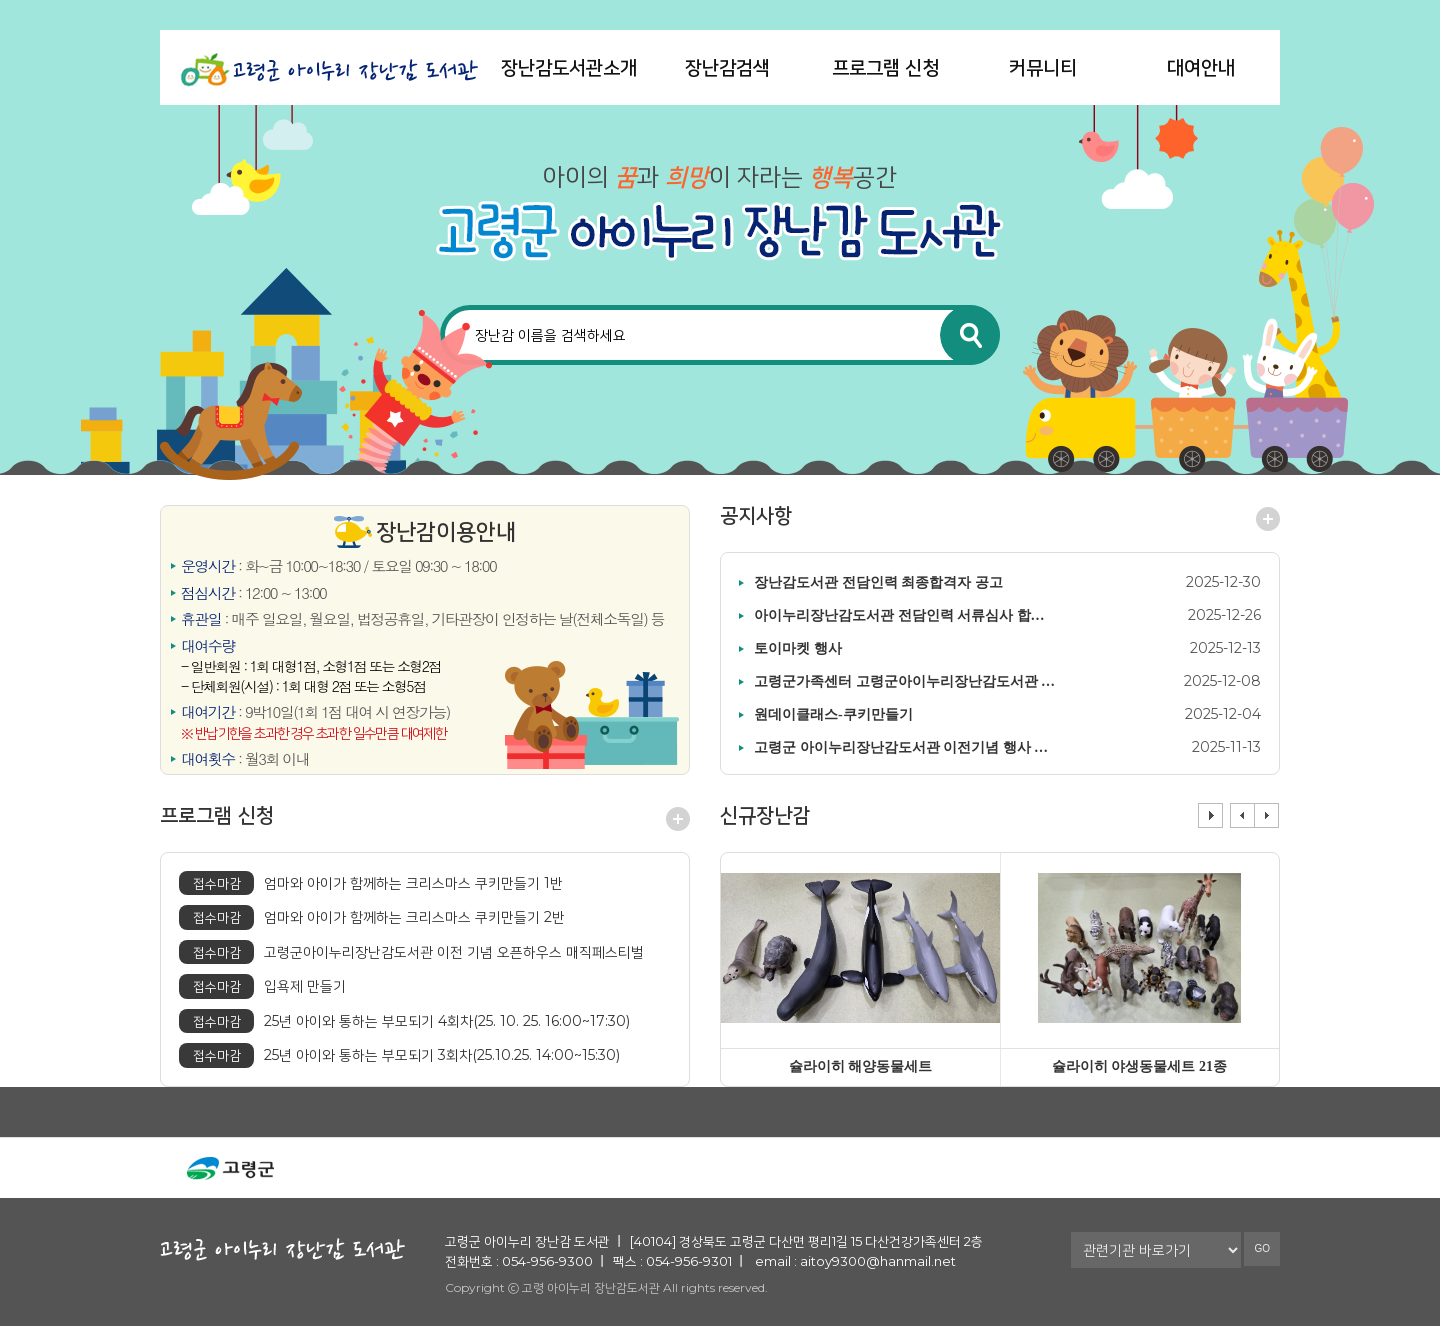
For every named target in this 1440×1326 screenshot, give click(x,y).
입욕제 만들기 (262, 986)
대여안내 (1201, 67)
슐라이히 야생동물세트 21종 (1139, 1066)
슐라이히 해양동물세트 (861, 1066)
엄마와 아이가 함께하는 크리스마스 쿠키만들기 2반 (372, 917)
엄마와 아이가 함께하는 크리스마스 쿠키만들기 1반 (371, 883)
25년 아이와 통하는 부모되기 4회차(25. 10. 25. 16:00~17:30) (404, 1021)
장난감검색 (727, 67)
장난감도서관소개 (569, 67)
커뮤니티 (1043, 67)
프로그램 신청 (885, 67)
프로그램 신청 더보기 (678, 819)
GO (1262, 1248)
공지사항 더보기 (1268, 519)
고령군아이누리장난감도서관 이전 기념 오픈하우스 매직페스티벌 (411, 952)
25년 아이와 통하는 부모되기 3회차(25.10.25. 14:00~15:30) (399, 1055)
